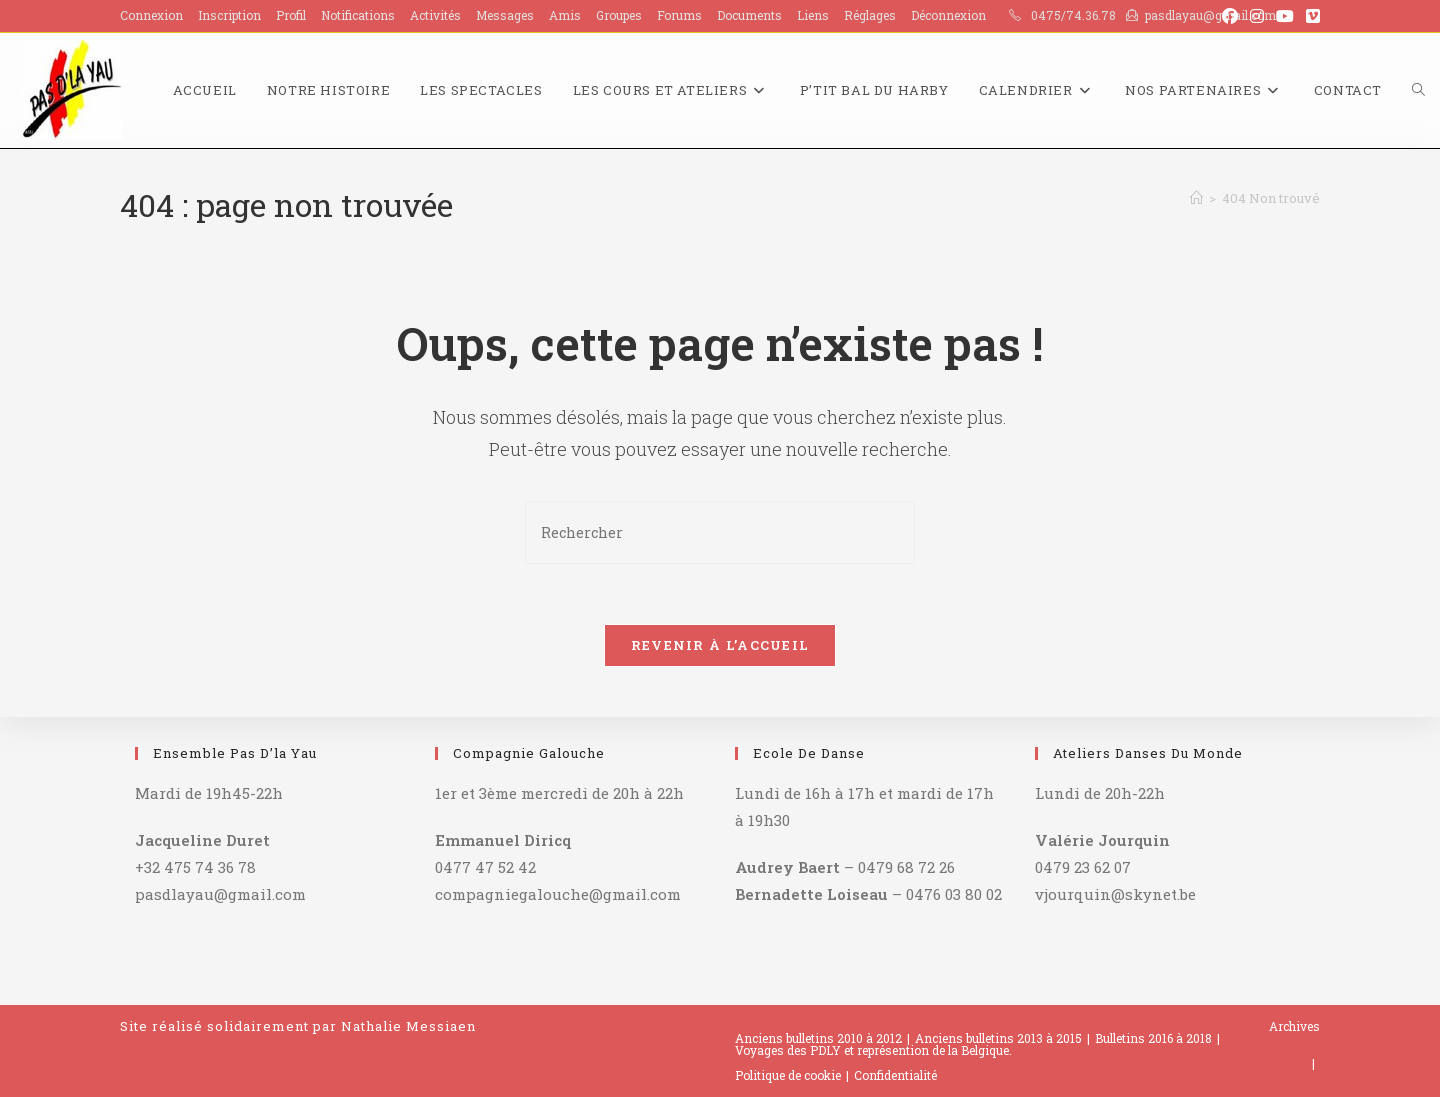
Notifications (358, 15)
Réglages (870, 15)
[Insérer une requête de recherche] (720, 532)
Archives (1294, 1026)
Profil (291, 15)
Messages (505, 15)
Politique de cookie (788, 1075)
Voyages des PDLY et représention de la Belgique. (873, 1050)
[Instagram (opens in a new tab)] (1257, 16)
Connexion (151, 15)
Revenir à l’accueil (720, 645)
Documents (749, 15)
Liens (813, 15)
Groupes (619, 15)
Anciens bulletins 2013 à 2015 (998, 1038)
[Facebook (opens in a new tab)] (1230, 16)
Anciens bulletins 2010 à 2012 (818, 1038)
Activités (435, 15)
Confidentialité (895, 1075)
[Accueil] (1196, 198)
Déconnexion (948, 15)
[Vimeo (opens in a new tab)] (1310, 16)
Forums (679, 15)
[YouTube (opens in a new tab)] (1285, 16)
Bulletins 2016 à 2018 (1153, 1038)
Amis (565, 15)
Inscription (229, 15)
